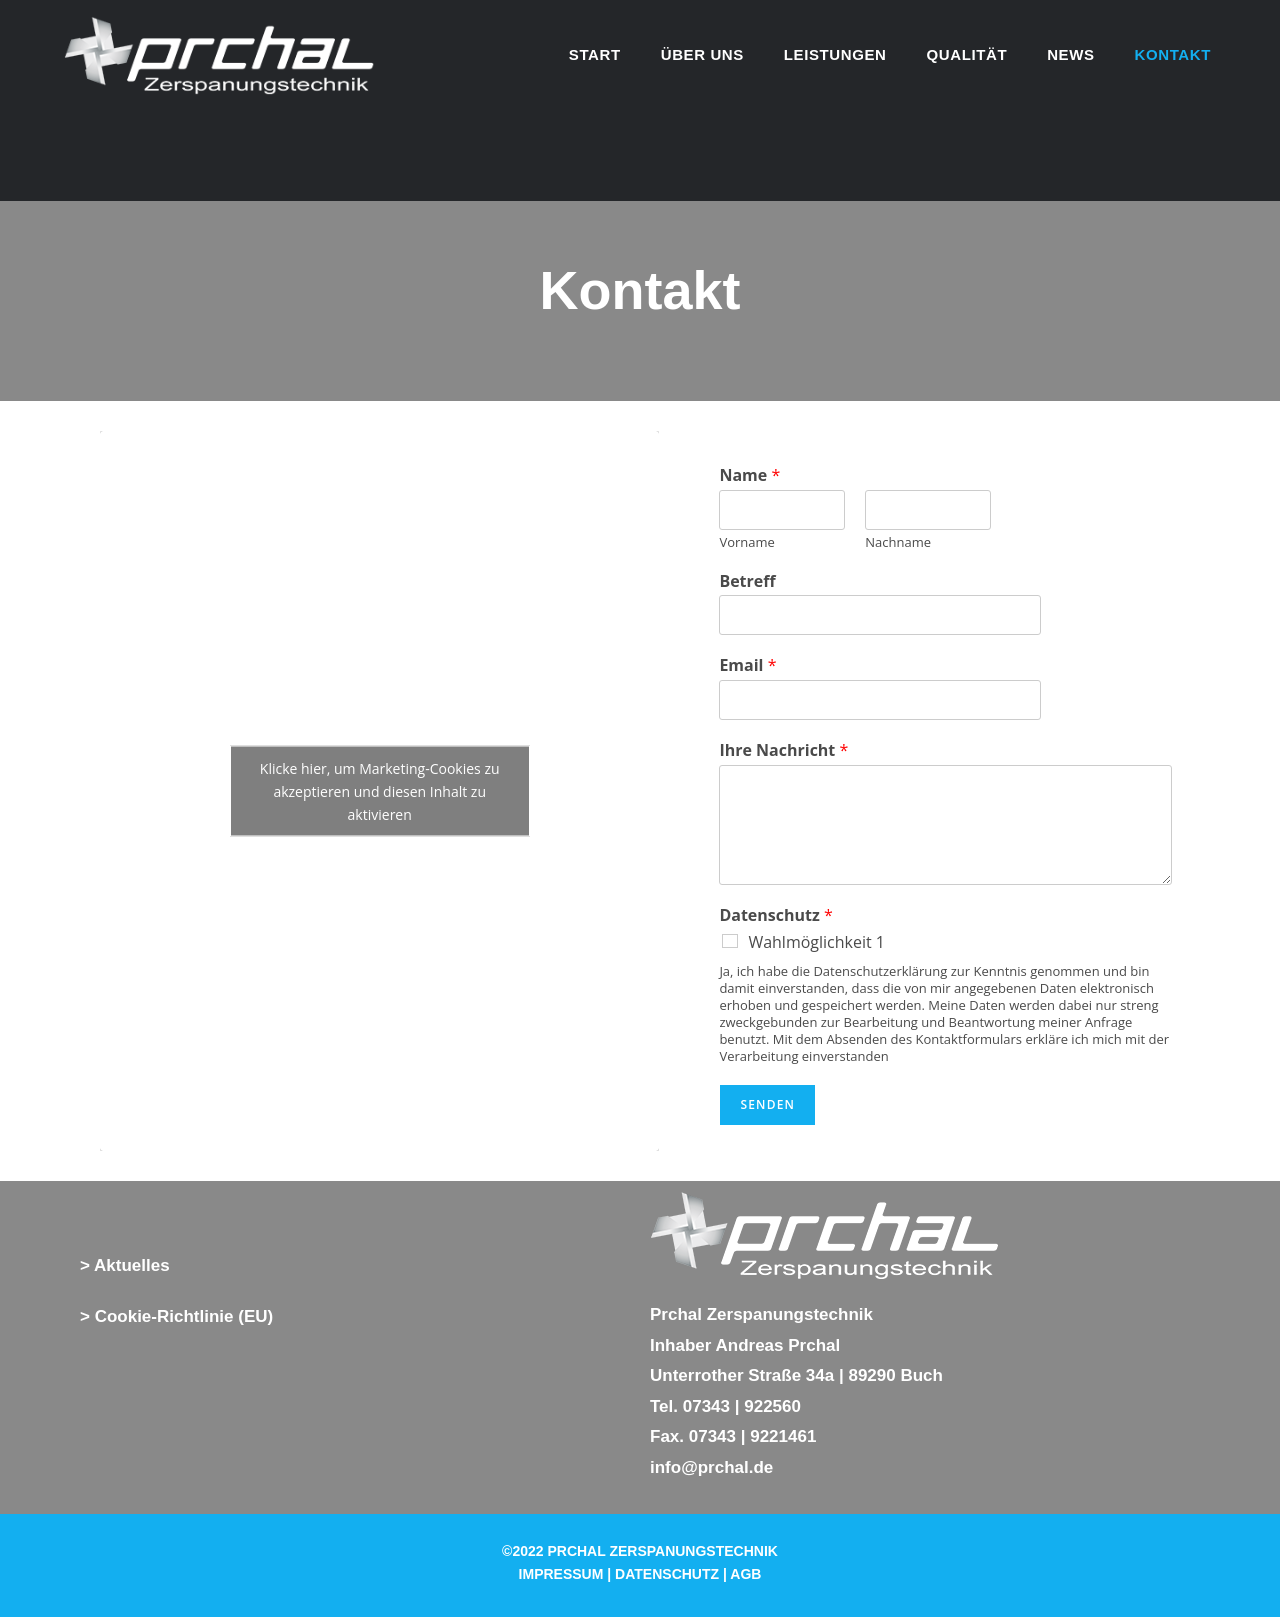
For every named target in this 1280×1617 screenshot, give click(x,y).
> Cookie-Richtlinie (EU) (176, 1316)
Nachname (898, 542)
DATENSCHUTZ (667, 1574)
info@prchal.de (711, 1467)
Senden (767, 1104)
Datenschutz (775, 915)
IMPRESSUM (561, 1574)
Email (747, 665)
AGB (745, 1574)
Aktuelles (132, 1265)
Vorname (746, 542)
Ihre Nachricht (783, 750)
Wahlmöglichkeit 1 (816, 942)
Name (749, 475)
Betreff (747, 581)
